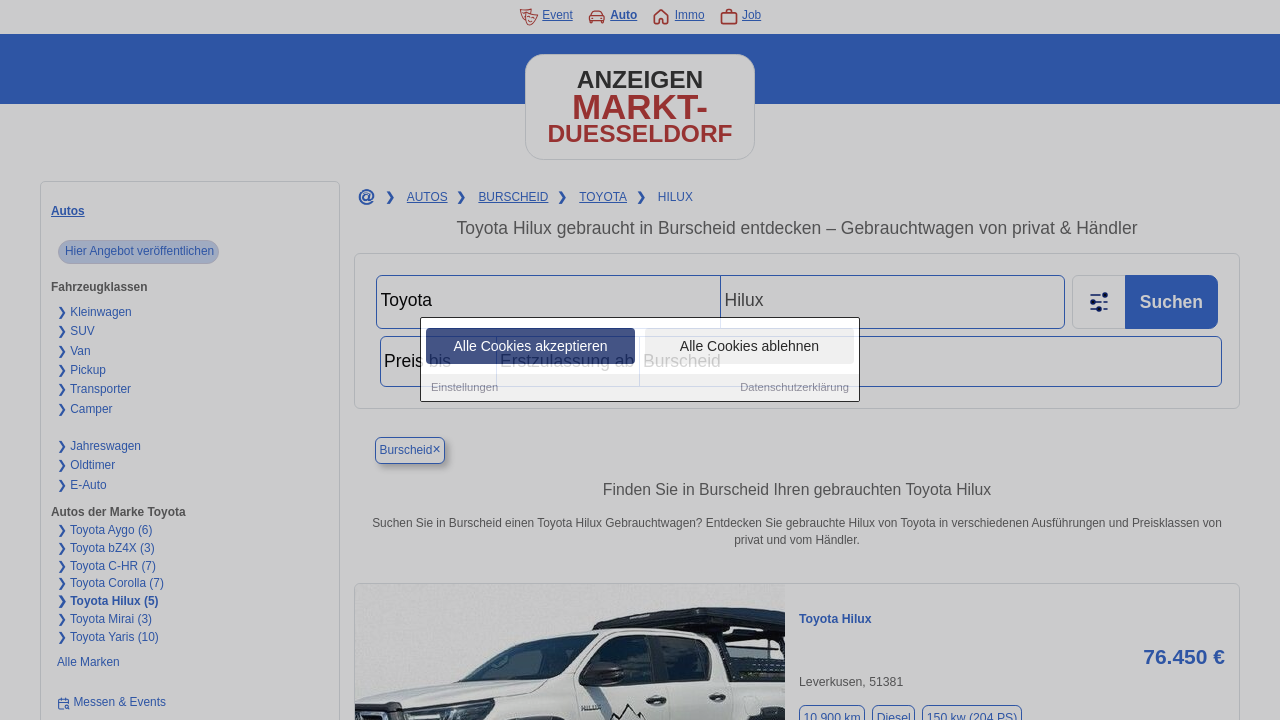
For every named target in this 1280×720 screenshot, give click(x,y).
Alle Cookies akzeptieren (530, 347)
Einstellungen (464, 388)
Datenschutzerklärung (794, 388)
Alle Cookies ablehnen (749, 347)
